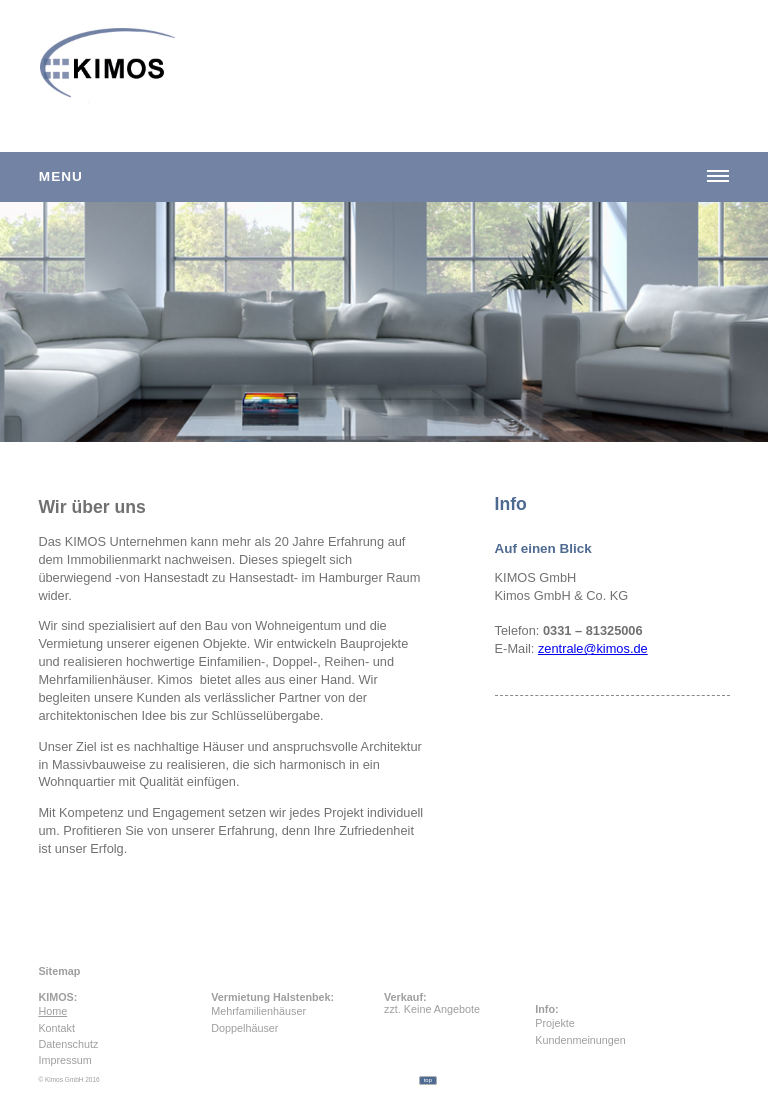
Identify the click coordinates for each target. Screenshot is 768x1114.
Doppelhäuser (244, 1028)
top (428, 1080)
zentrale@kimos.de (593, 648)
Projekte (546, 1023)
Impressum (64, 1060)
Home (52, 1011)
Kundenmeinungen (546, 1040)
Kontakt (56, 1028)
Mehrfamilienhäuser (258, 1011)
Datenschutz (68, 1044)
